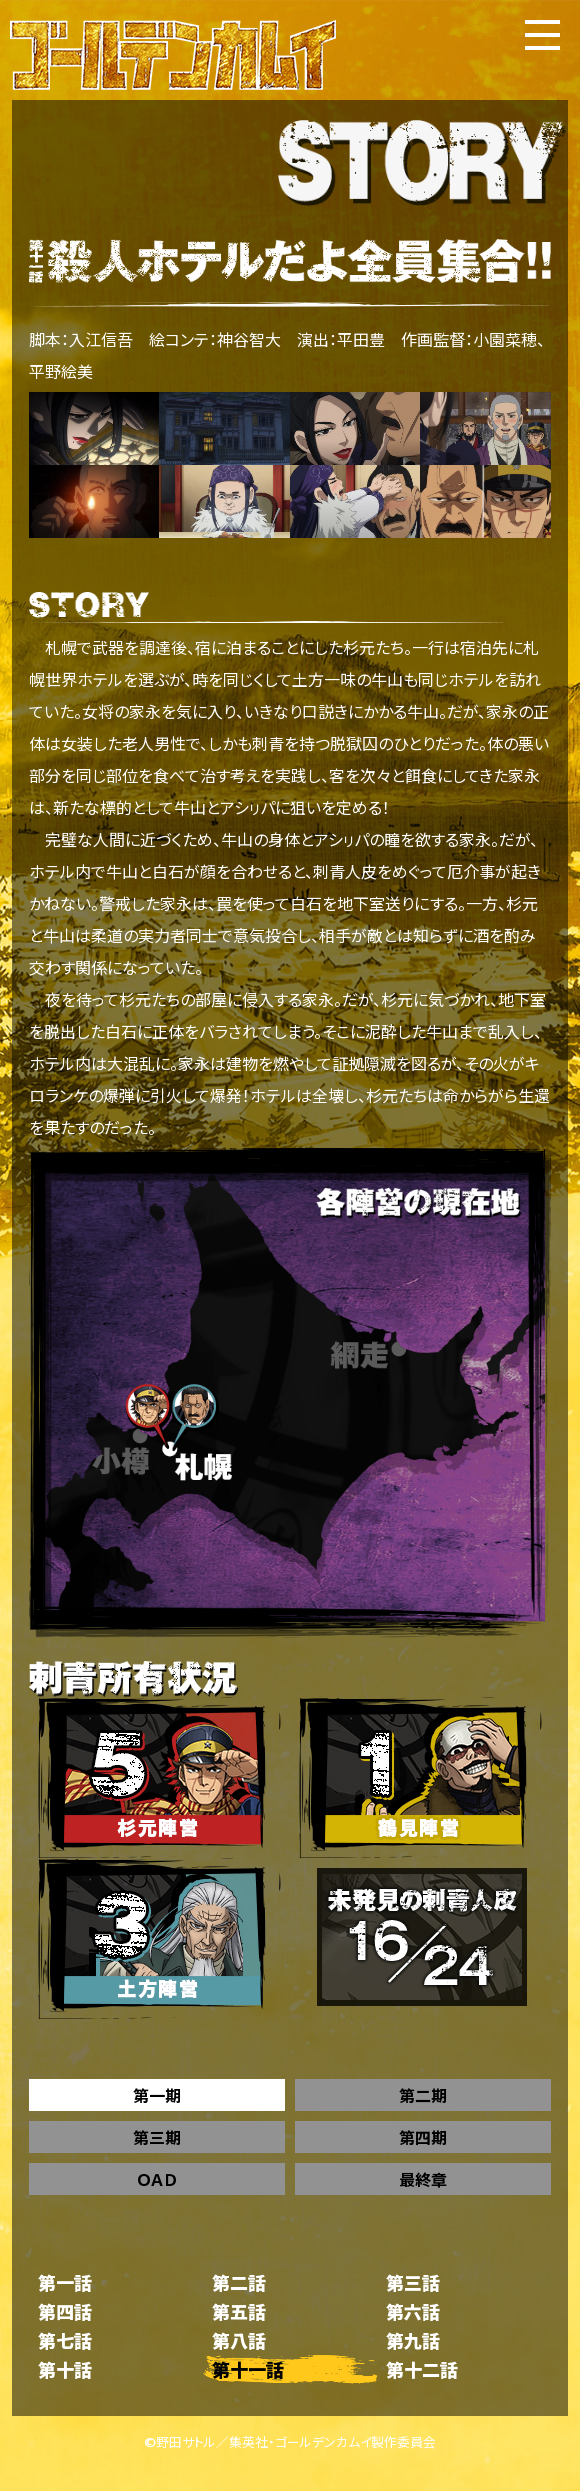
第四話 (65, 2311)
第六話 (413, 2311)
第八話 (239, 2340)
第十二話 (422, 2369)
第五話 (239, 2311)
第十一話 (248, 2369)
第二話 (239, 2282)
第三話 (413, 2282)
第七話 (65, 2340)
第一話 (65, 2282)
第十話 (65, 2369)
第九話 (413, 2340)
